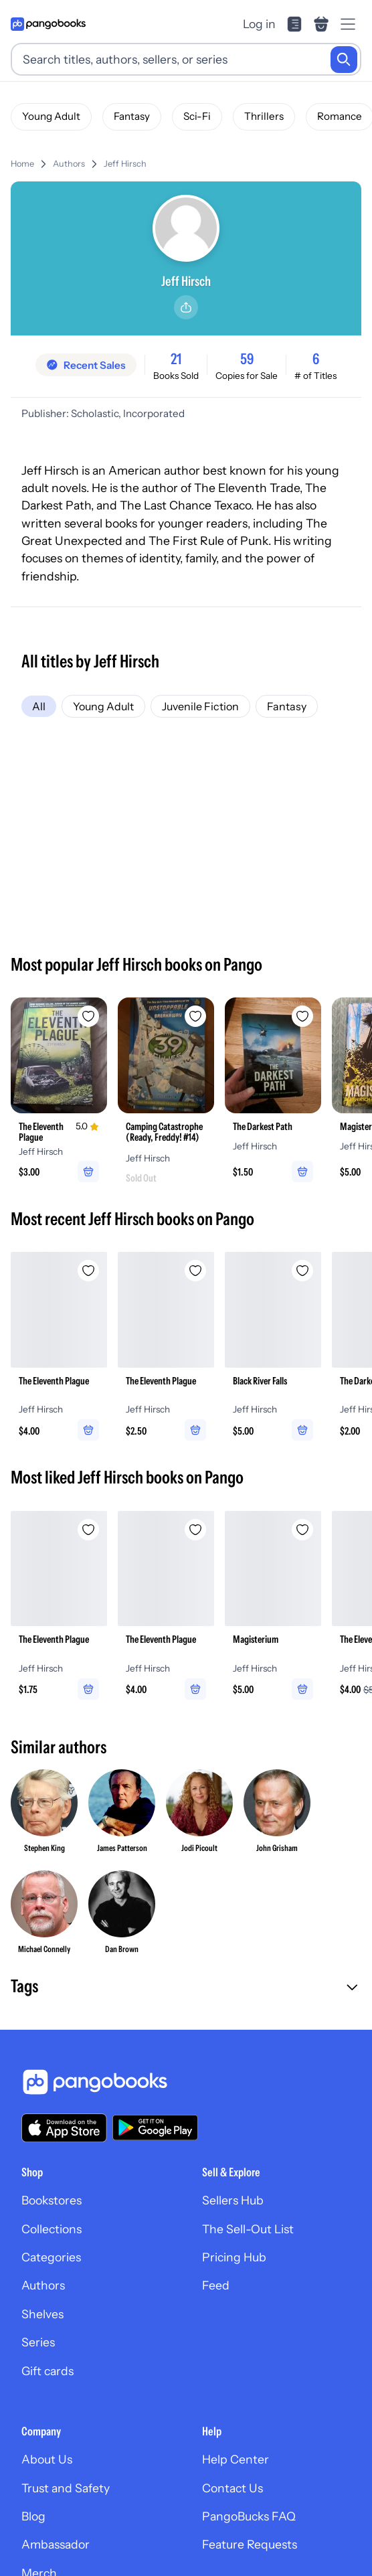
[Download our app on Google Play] (155, 2127)
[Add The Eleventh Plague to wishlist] (88, 1016)
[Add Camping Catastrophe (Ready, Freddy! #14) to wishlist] (195, 1016)
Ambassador (55, 2544)
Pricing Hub (234, 2257)
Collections (51, 2229)
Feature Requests (249, 2544)
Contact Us (232, 2488)
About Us (46, 2459)
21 (176, 358)
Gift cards (47, 2371)
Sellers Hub (233, 2200)
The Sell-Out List (248, 2229)
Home (22, 164)
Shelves (42, 2314)
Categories (51, 2257)
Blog (33, 2516)
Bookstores (51, 2200)
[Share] (186, 307)
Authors (69, 164)
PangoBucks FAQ (249, 2516)
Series (38, 2342)
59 (247, 358)
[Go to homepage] (48, 24)
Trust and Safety (65, 2488)
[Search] (344, 59)
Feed (215, 2285)
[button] (186, 1988)
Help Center (235, 2459)
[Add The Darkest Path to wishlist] (302, 1016)
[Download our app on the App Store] (64, 2127)
